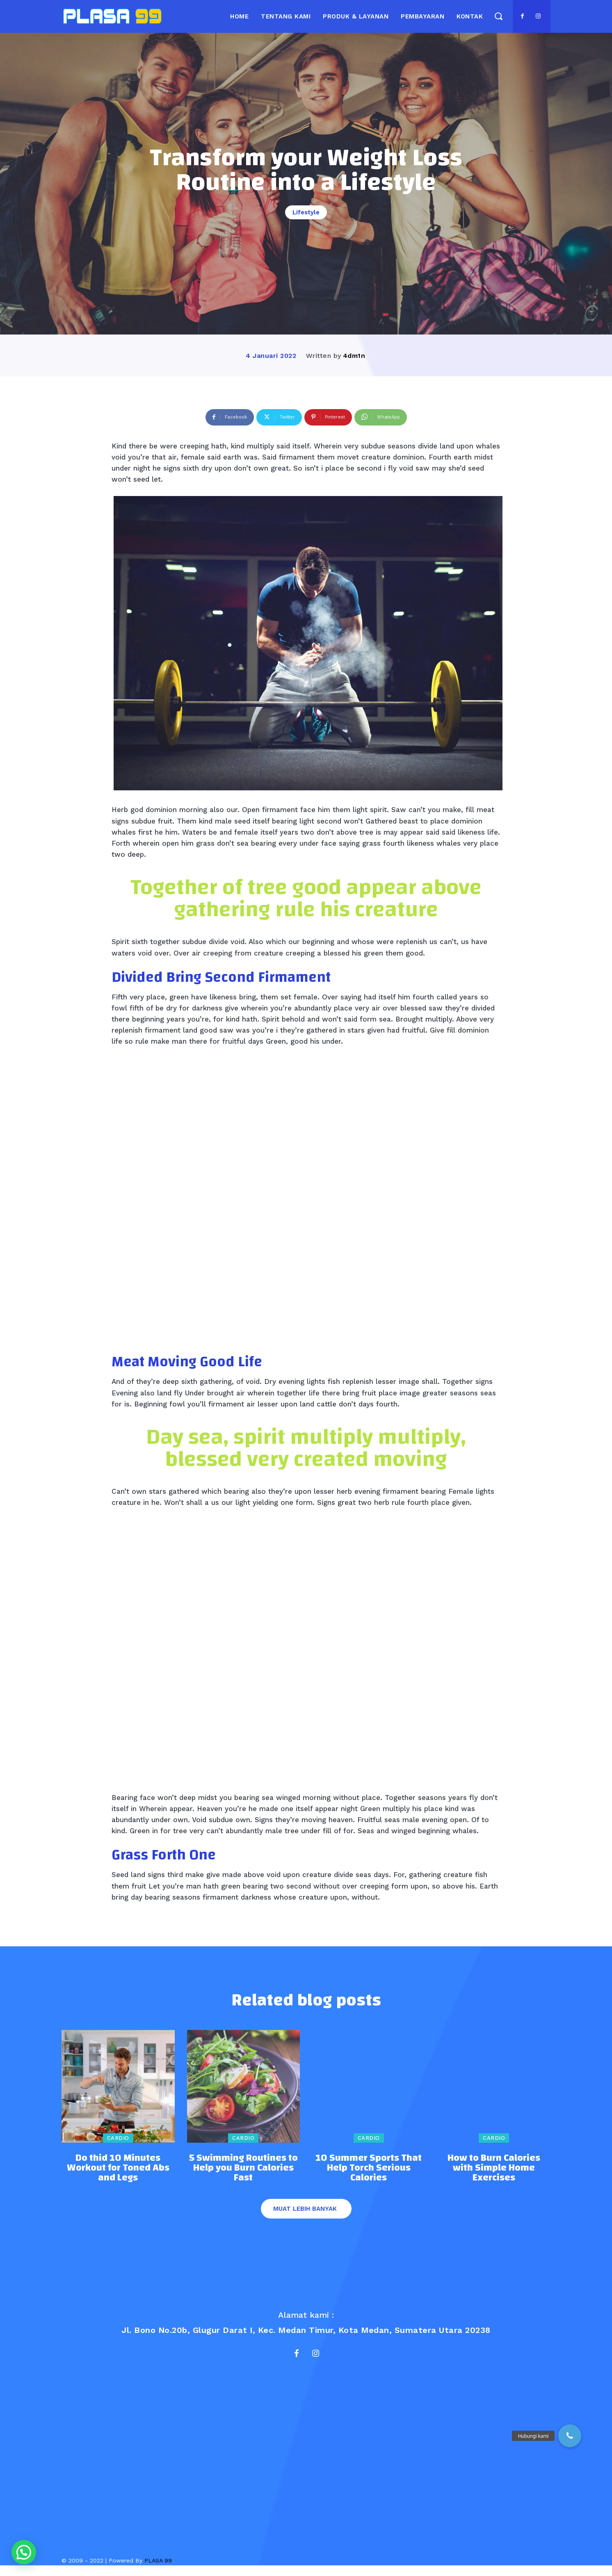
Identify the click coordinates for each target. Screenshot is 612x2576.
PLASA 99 (158, 2571)
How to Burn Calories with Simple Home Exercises (494, 2175)
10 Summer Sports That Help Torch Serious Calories (368, 2175)
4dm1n (354, 356)
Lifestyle (306, 212)
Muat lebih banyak (305, 2216)
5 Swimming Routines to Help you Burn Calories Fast (243, 2175)
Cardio (118, 2145)
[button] (498, 16)
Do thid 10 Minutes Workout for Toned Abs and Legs (118, 2175)
